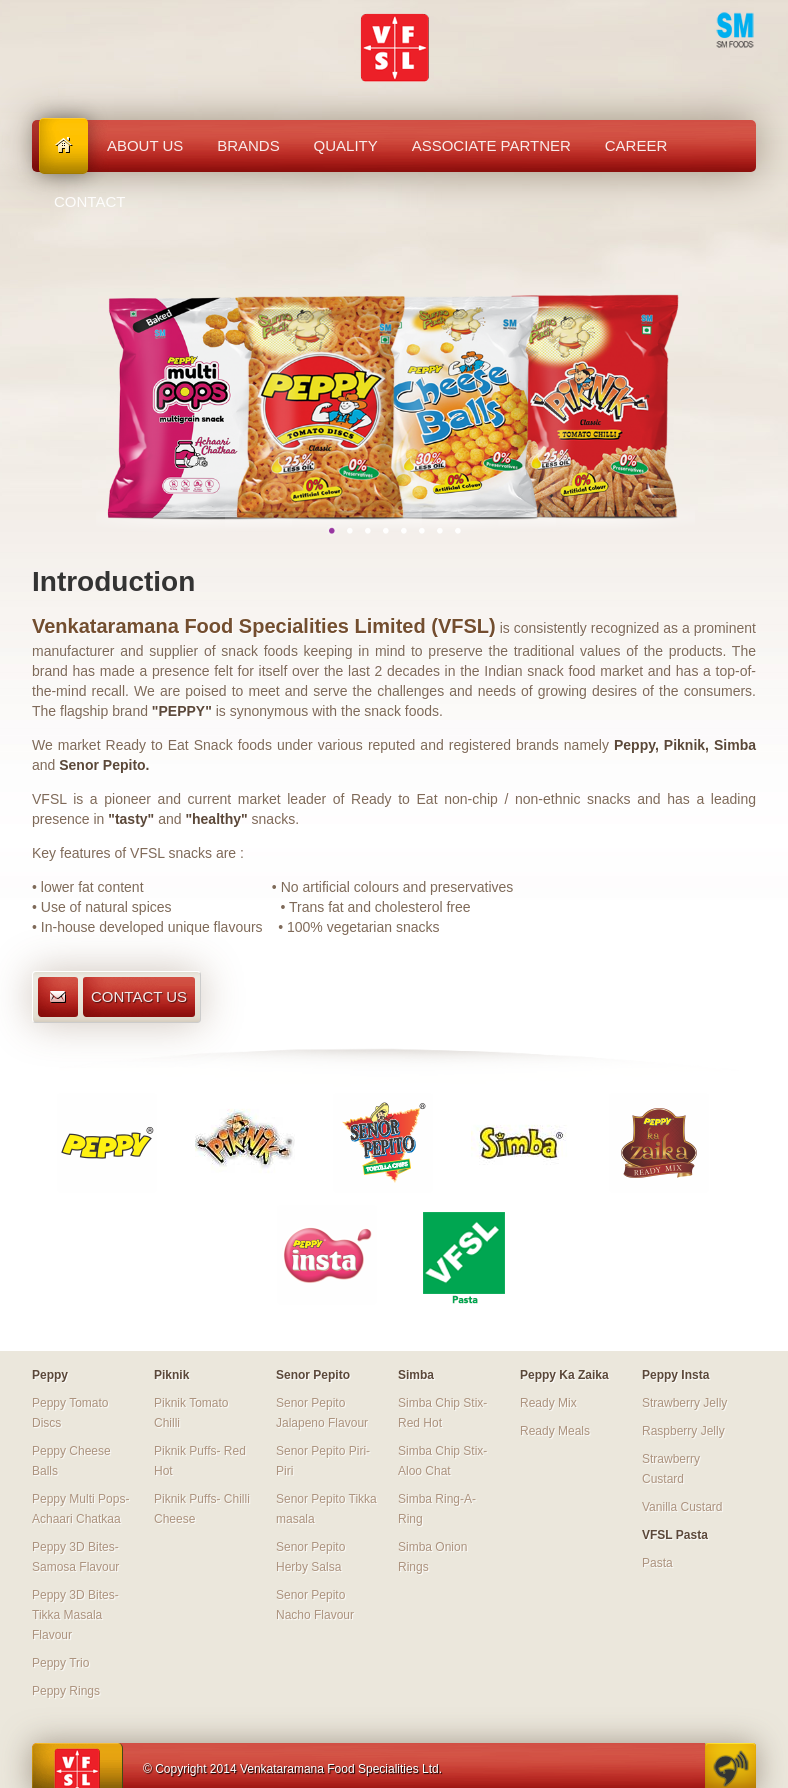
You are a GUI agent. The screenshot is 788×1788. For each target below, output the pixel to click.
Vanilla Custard (682, 1507)
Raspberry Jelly (683, 1431)
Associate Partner (491, 145)
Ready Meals (555, 1431)
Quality (346, 145)
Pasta (657, 1563)
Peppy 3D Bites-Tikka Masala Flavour (75, 1615)
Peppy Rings (66, 1691)
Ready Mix (548, 1403)
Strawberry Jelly (684, 1403)
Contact (89, 201)
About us (145, 145)
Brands (248, 145)
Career (636, 145)
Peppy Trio (60, 1663)
